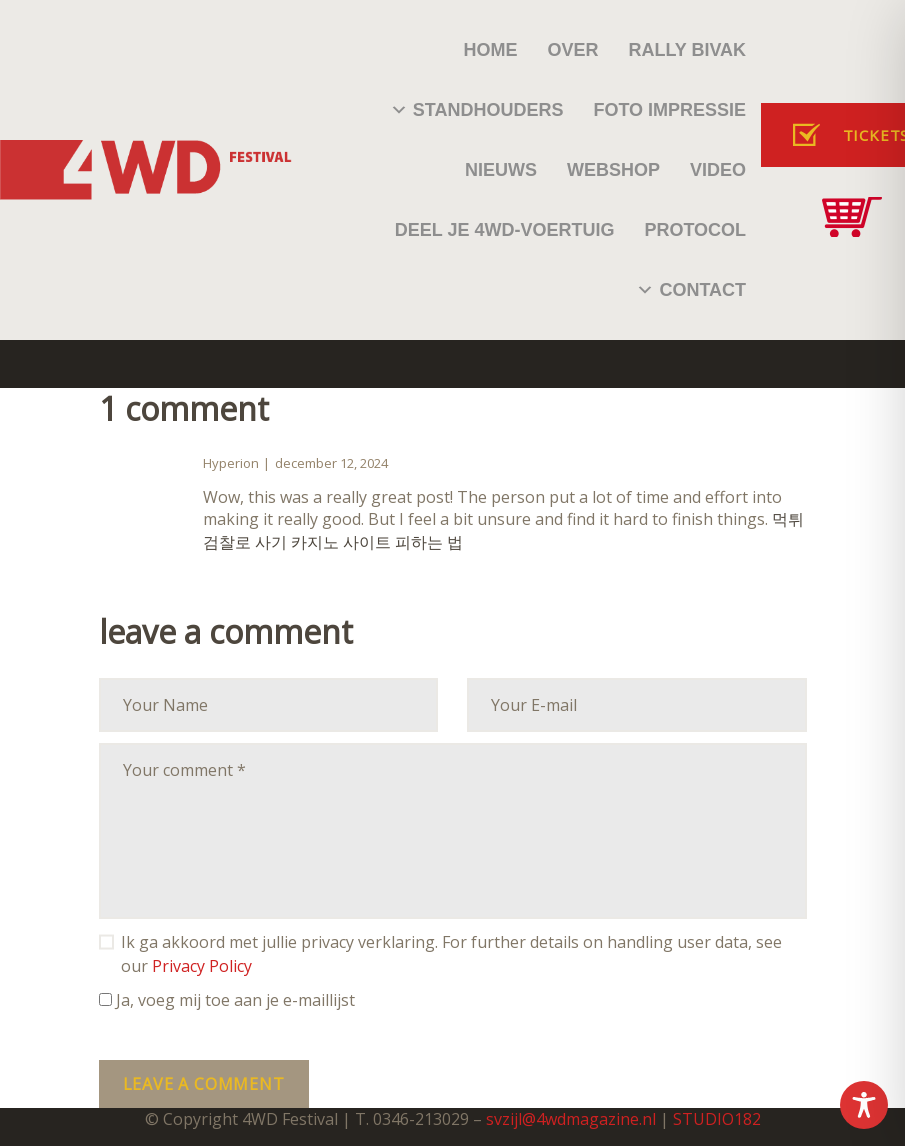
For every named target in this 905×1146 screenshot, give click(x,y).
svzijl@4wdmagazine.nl (571, 1119)
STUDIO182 (717, 1119)
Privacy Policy (202, 966)
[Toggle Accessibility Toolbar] (864, 1105)
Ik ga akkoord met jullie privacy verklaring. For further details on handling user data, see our (451, 954)
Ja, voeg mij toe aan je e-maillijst (227, 1000)
